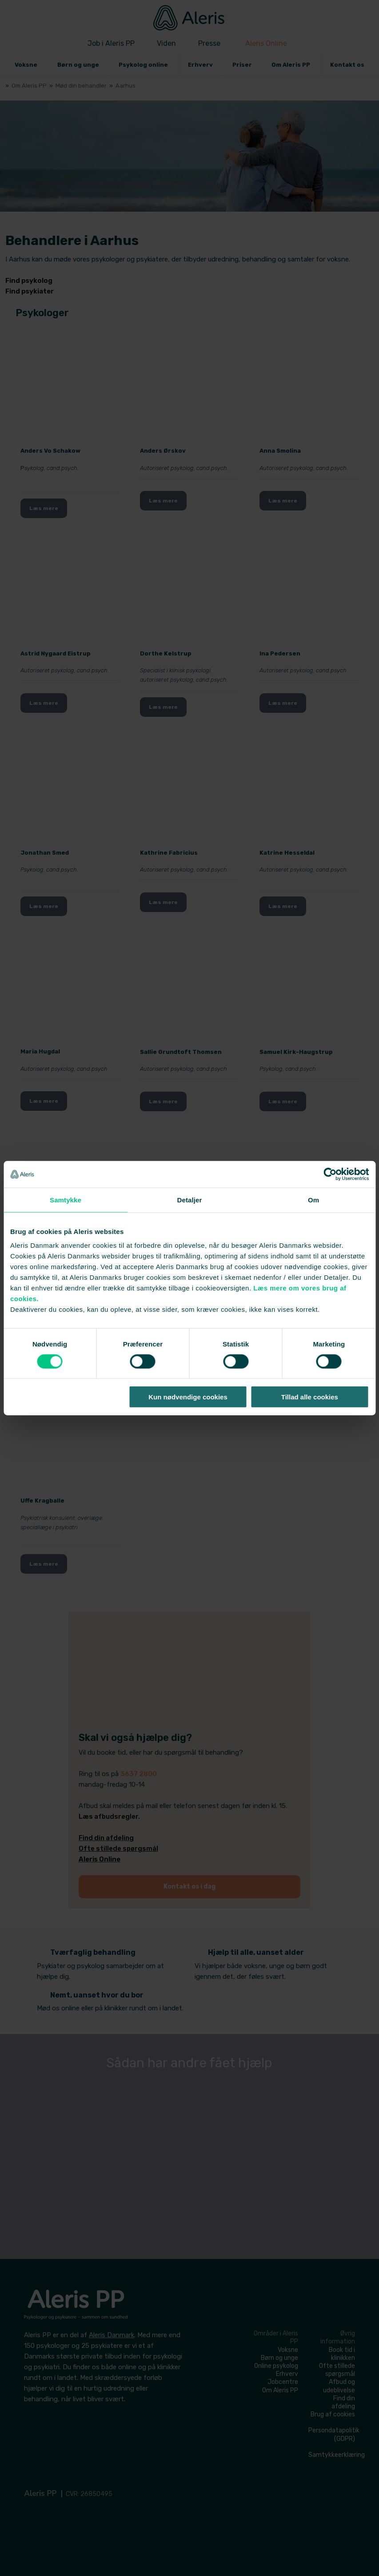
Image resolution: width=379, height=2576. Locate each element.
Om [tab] (313, 1199)
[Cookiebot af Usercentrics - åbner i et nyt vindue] (330, 1174)
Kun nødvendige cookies (187, 1397)
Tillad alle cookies (309, 1397)
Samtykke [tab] (65, 1199)
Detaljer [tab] (189, 1199)
